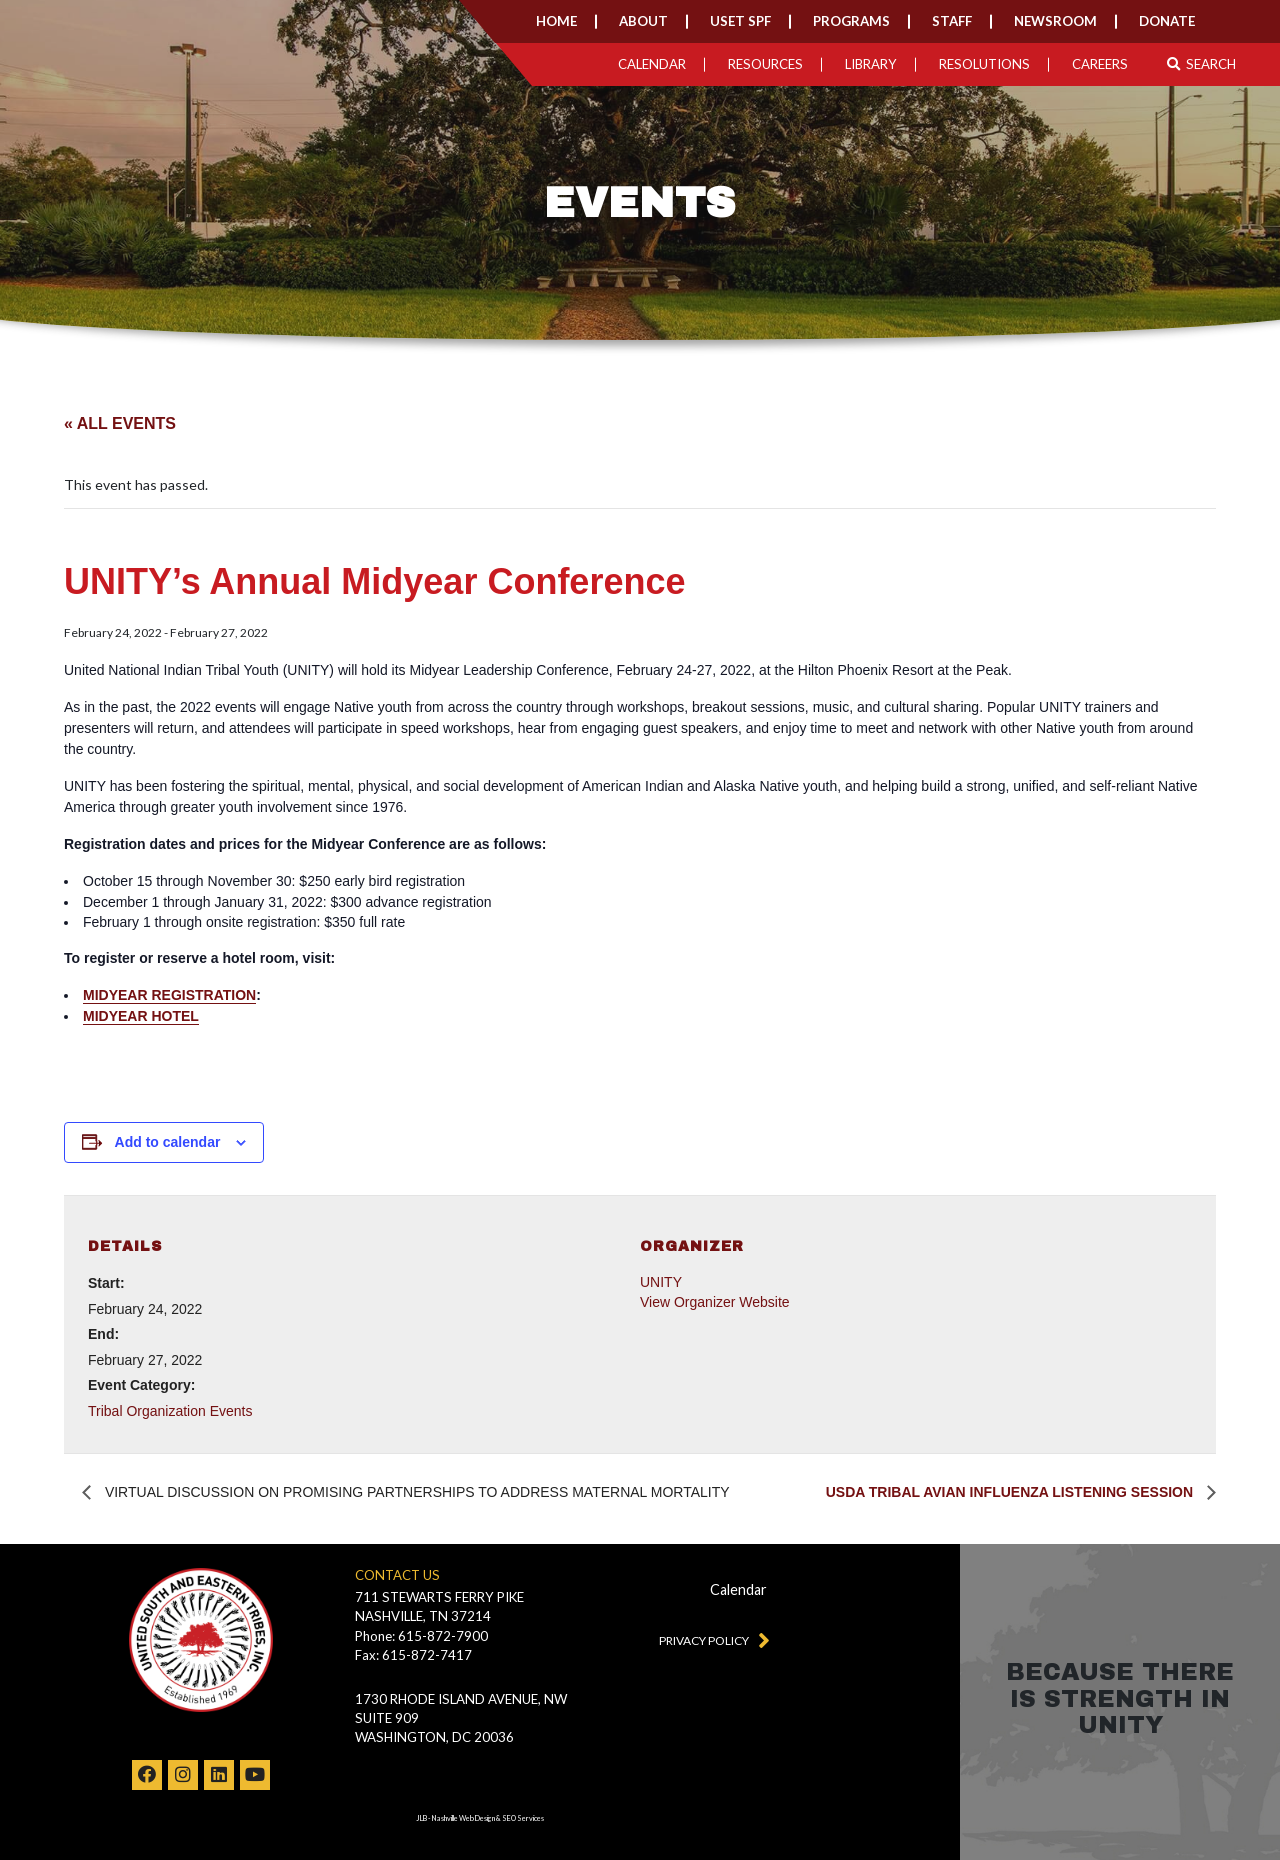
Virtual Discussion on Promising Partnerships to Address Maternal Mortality (415, 1492)
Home (556, 21)
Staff (952, 21)
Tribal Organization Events (170, 1411)
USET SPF (740, 21)
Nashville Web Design (463, 1818)
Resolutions (984, 64)
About (643, 21)
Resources (765, 64)
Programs (851, 21)
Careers (1100, 64)
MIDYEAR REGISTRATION (169, 995)
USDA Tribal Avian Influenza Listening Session (1011, 1492)
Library (871, 64)
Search (1201, 64)
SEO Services (523, 1818)
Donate (1167, 21)
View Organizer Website (715, 1302)
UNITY (661, 1282)
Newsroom (1055, 21)
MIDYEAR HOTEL (141, 1016)
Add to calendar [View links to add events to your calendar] (168, 1142)
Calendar (652, 64)
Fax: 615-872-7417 (413, 1655)
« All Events (120, 423)
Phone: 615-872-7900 (421, 1636)
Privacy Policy (710, 1639)
